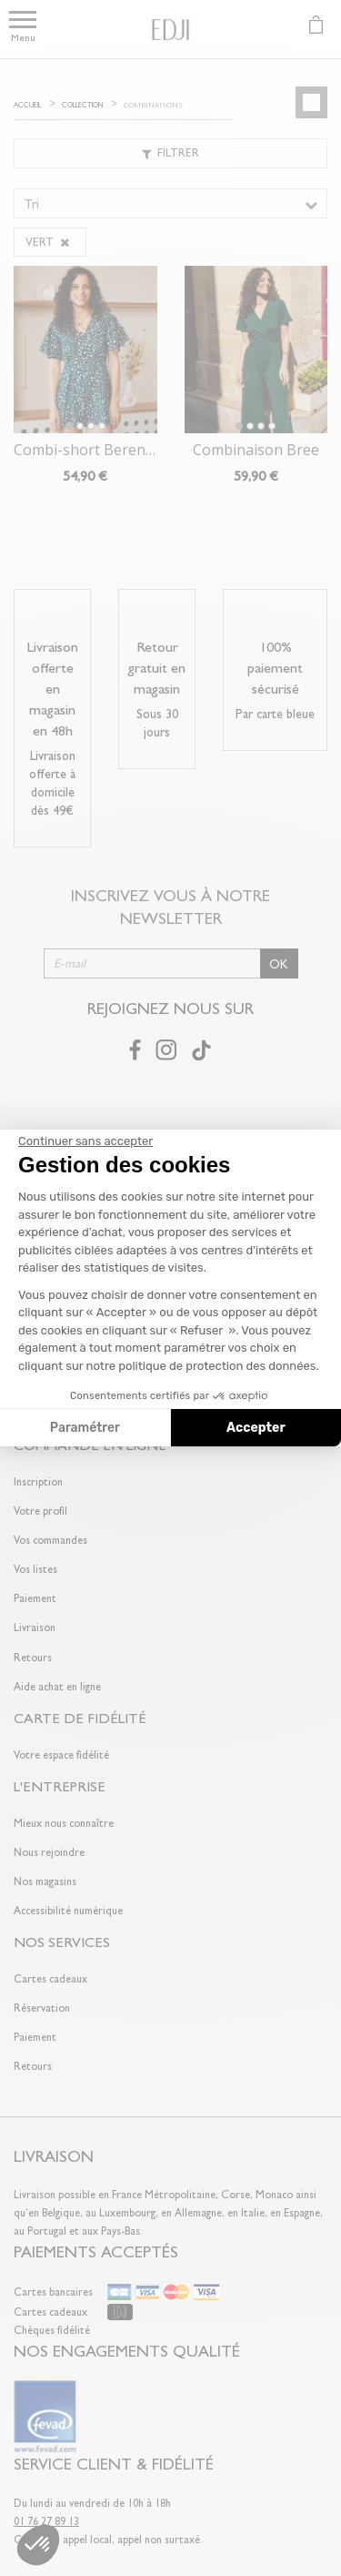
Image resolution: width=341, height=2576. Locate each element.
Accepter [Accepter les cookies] (256, 1427)
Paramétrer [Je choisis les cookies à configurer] (85, 1427)
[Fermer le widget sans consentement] (85, 1141)
